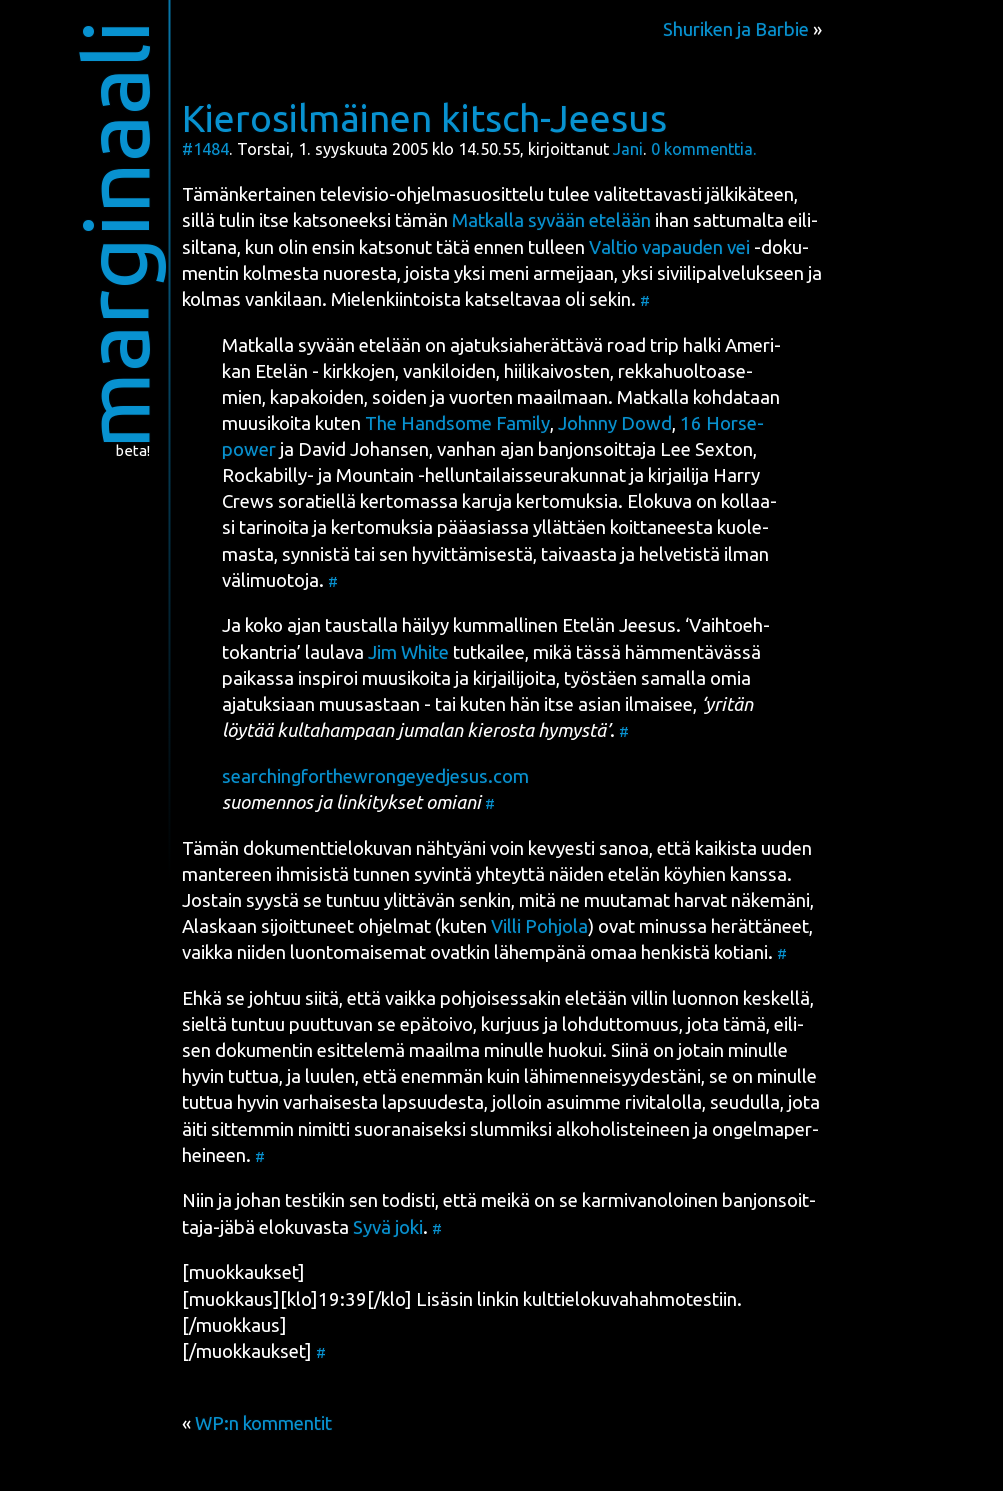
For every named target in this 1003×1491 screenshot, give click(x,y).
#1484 (205, 149)
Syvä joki (388, 1227)
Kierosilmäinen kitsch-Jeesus (424, 118)
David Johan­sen (363, 449)
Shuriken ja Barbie (736, 29)
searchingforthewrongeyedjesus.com (375, 776)
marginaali (114, 234)
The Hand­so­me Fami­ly (457, 423)
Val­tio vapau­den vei (669, 247)
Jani (628, 149)
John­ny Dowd (615, 423)
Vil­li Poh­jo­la (539, 926)
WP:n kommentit (263, 1423)
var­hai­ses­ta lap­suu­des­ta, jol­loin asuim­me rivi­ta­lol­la (492, 1102)
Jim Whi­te (408, 652)
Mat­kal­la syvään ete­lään (551, 220)
